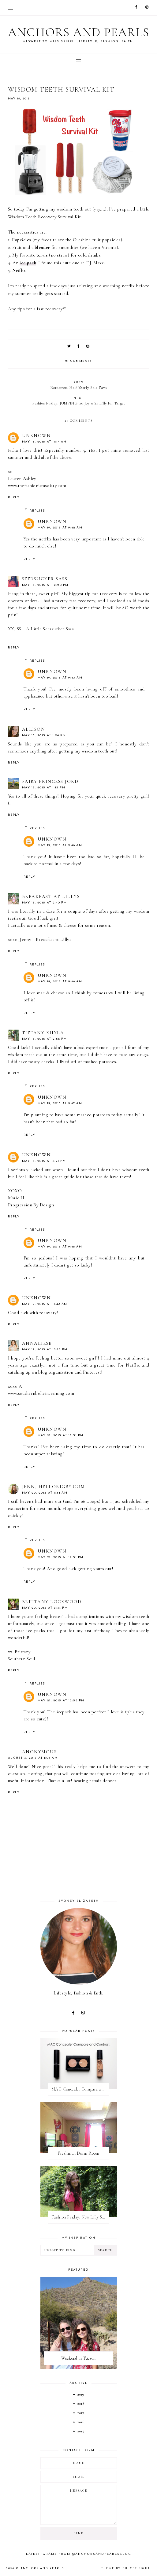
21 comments (78, 361)
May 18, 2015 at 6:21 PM (44, 1161)
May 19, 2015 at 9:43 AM (60, 677)
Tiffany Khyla (43, 1032)
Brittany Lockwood (52, 1601)
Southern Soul (21, 1658)
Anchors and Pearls (78, 32)
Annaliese (37, 1343)
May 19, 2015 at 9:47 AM (60, 1103)
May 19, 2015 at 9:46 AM (60, 845)
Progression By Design (31, 1205)
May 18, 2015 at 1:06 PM (44, 735)
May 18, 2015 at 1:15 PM (43, 787)
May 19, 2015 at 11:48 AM (44, 1304)
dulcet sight (136, 2568)
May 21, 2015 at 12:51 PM (61, 1435)
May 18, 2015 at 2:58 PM (44, 1039)
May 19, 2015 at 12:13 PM (45, 1349)
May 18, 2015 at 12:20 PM (45, 585)
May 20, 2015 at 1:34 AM (45, 1493)
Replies (37, 510)
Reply (14, 497)
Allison (33, 729)
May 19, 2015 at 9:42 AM (60, 527)
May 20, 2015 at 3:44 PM (45, 1608)
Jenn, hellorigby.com (53, 1486)
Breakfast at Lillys (51, 896)
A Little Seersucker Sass (50, 629)
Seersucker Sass (45, 579)
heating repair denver (95, 1780)
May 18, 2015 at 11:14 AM (44, 441)
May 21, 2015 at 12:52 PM (61, 1700)
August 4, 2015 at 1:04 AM (33, 1758)
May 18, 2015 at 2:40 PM (44, 902)
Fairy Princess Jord (50, 781)
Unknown (36, 435)
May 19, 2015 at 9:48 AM (60, 1246)
